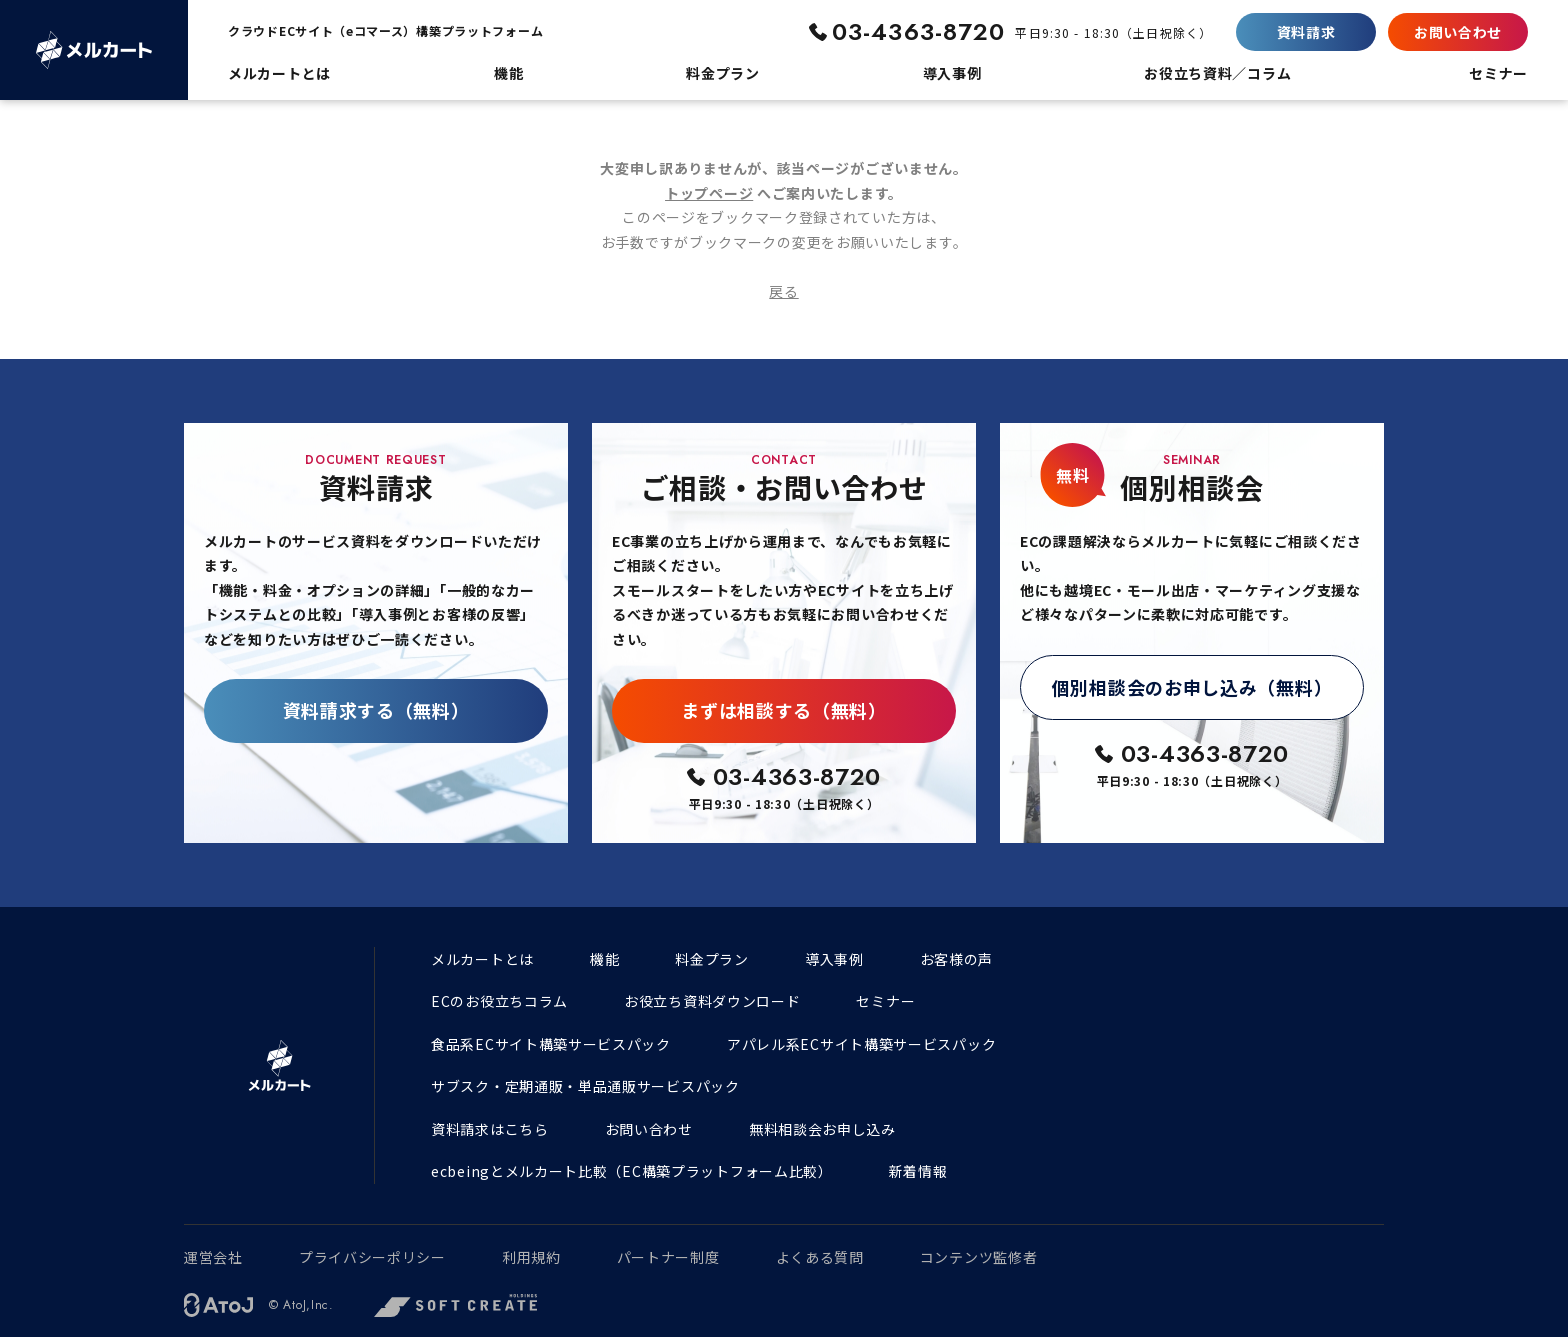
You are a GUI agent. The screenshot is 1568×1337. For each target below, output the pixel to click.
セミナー (885, 1001)
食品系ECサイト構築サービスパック (551, 1044)
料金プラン (712, 959)
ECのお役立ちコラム (499, 1001)
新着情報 (918, 1171)
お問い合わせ (1458, 32)
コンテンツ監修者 (979, 1257)
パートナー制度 (668, 1257)
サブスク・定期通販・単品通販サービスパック (585, 1086)
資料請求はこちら (490, 1129)
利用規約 (531, 1257)
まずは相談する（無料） (784, 710)
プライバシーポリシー (372, 1257)
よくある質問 (820, 1257)
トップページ (709, 193)
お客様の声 (957, 959)
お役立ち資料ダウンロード (712, 1001)
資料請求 (1306, 32)
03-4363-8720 (918, 31)
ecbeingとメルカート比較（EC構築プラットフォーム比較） (632, 1171)
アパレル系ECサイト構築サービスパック (861, 1044)
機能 (604, 959)
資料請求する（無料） (376, 710)
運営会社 (213, 1257)
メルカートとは (482, 959)
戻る (783, 291)
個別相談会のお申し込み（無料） (1192, 687)
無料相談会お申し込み (822, 1129)
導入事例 (834, 959)
